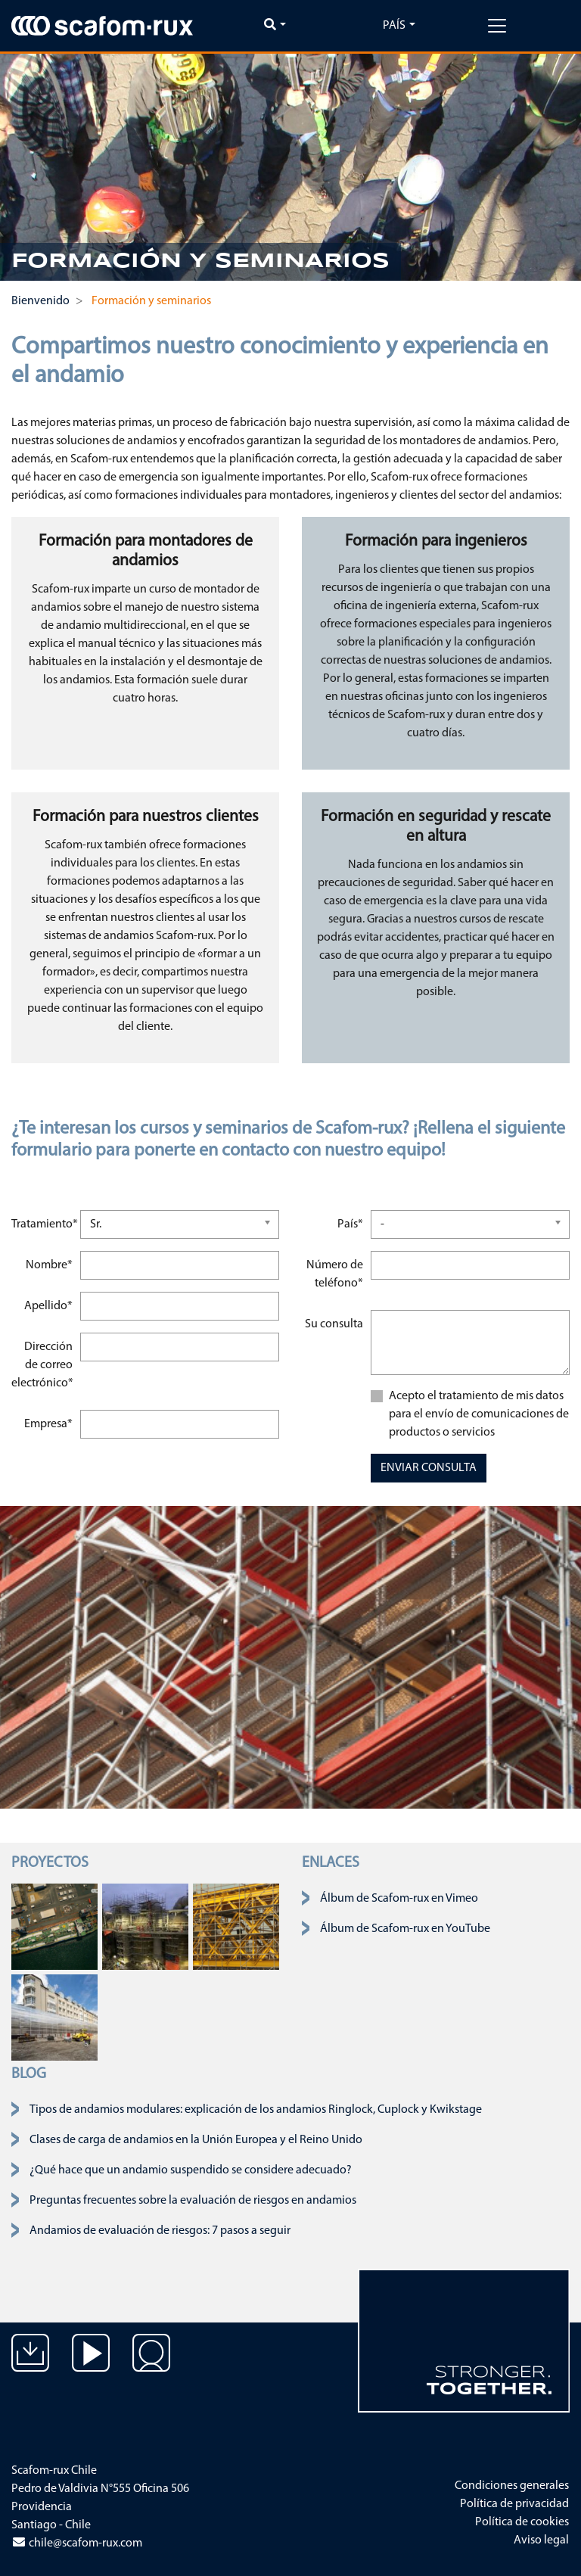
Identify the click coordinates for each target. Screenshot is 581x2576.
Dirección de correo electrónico (43, 1363)
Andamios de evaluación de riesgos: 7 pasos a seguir (160, 2231)
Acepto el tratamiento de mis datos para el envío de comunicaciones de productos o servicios (479, 1414)
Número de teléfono (336, 1272)
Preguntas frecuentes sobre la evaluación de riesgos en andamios (193, 2201)
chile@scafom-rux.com (76, 2543)
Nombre (50, 1263)
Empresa (49, 1422)
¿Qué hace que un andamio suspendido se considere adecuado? (191, 2170)
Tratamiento (43, 1222)
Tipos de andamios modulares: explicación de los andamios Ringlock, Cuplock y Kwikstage (256, 2110)
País (394, 26)
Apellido (49, 1304)
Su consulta (334, 1324)
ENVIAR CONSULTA (429, 1468)
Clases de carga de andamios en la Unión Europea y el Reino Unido (196, 2140)
